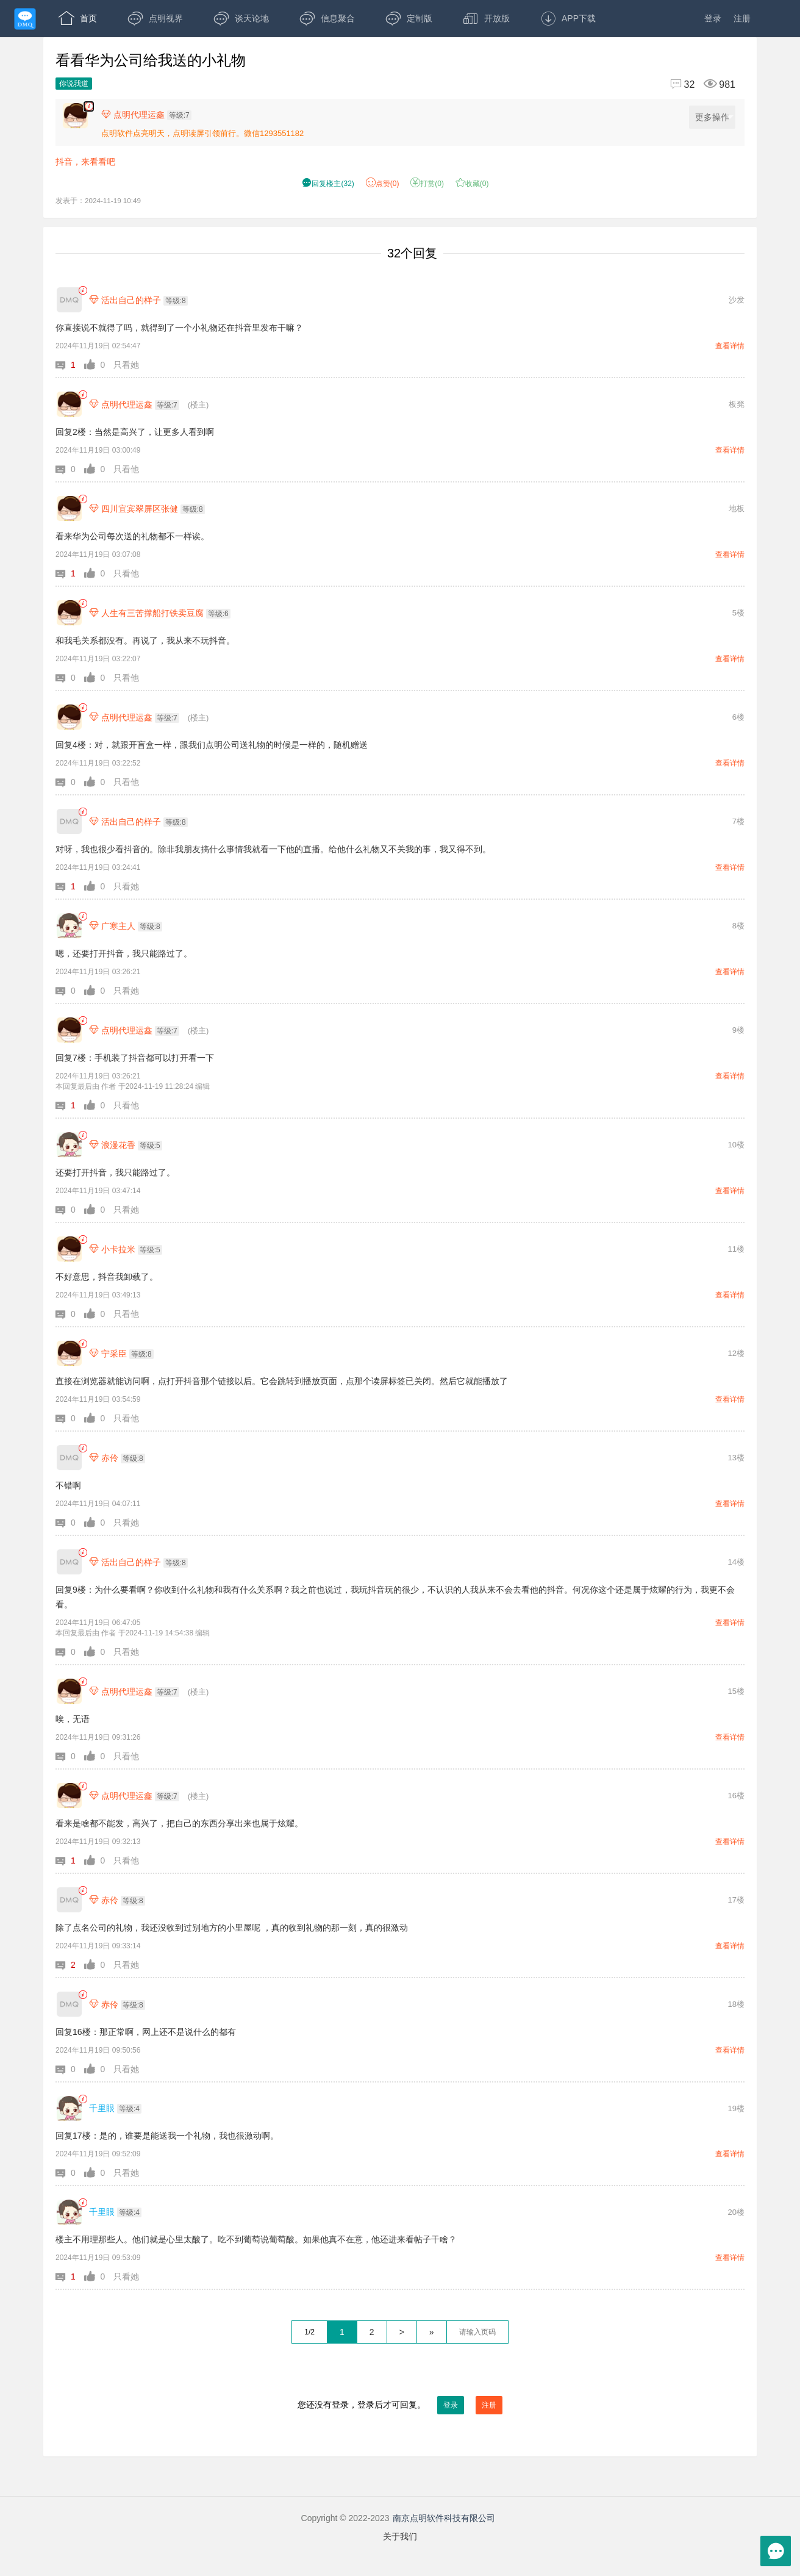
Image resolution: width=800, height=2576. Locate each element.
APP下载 (568, 18)
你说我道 (73, 83)
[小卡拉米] (69, 1249)
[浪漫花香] (69, 1144)
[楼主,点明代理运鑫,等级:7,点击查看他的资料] (149, 115)
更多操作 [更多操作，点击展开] (714, 117)
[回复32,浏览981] (698, 84)
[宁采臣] (69, 1353)
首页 (78, 18)
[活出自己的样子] (69, 300)
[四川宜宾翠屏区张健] (69, 508)
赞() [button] (382, 183)
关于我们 (400, 2536)
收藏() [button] (472, 183)
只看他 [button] (126, 469)
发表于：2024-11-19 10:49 (98, 200)
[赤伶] (69, 1457)
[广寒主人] (69, 925)
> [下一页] (401, 2332)
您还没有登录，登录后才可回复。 (400, 2405)
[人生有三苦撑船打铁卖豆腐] (69, 612)
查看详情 (730, 346)
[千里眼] (69, 2108)
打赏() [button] (427, 183)
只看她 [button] (126, 365)
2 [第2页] (372, 2332)
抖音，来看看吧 (85, 162)
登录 (712, 18)
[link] (82, 290)
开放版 (486, 18)
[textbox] (477, 2332)
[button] (69, 365)
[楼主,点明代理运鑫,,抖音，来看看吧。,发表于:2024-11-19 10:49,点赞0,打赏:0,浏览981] (88, 106)
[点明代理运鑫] (69, 404)
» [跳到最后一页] (431, 2332)
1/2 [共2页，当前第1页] (309, 2332)
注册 (742, 18)
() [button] (328, 183)
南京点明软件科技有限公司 (444, 2518)
